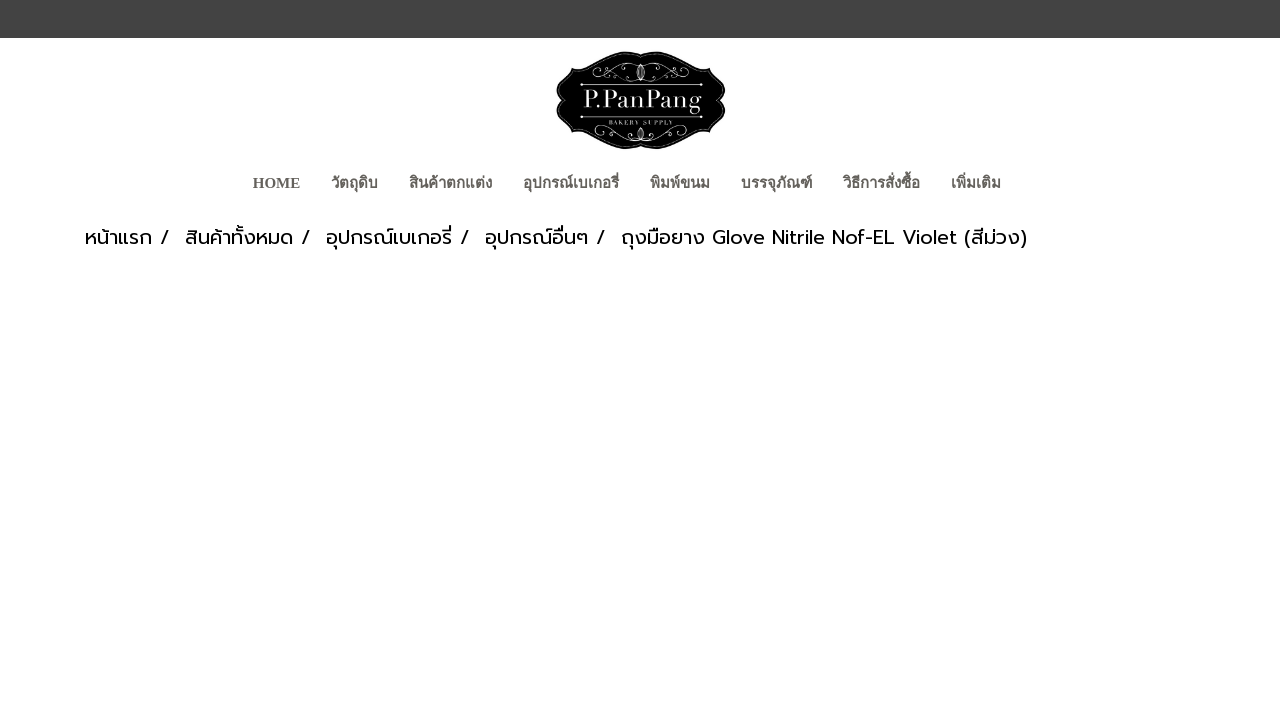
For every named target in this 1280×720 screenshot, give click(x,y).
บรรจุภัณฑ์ (776, 183)
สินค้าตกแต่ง (450, 183)
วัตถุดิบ (354, 183)
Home (277, 183)
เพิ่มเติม (976, 183)
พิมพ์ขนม (680, 183)
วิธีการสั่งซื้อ (881, 183)
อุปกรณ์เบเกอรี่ (571, 183)
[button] (1034, 185)
